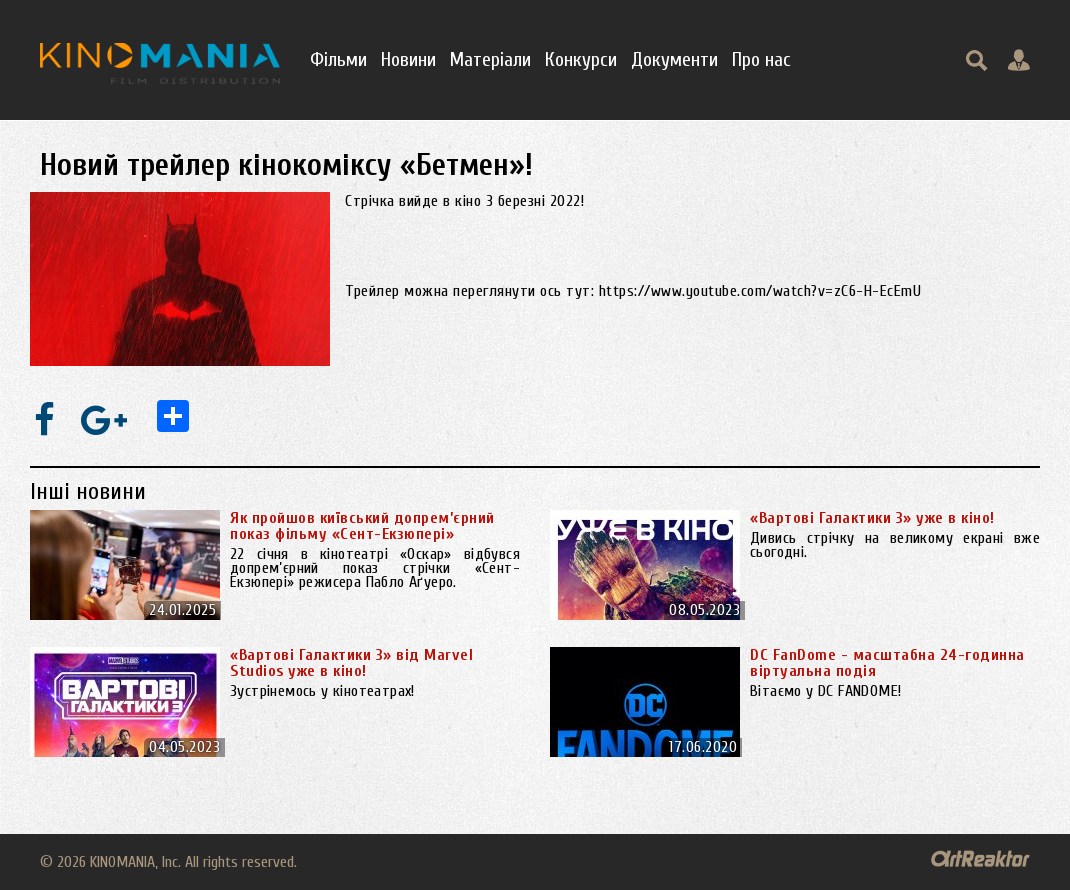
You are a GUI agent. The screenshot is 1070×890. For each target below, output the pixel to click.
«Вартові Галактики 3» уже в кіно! (872, 518)
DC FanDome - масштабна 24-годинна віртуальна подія (887, 663)
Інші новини (88, 491)
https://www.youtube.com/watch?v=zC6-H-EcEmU (760, 291)
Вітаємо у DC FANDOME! (830, 691)
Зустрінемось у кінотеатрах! (322, 691)
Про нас (761, 59)
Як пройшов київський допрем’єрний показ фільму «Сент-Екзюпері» (362, 526)
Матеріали (490, 59)
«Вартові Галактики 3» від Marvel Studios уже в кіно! (351, 663)
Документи (674, 59)
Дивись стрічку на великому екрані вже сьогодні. (895, 545)
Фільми (338, 59)
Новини (408, 59)
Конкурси (581, 59)
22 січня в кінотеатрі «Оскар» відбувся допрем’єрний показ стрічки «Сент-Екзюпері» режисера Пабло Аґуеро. (375, 568)
